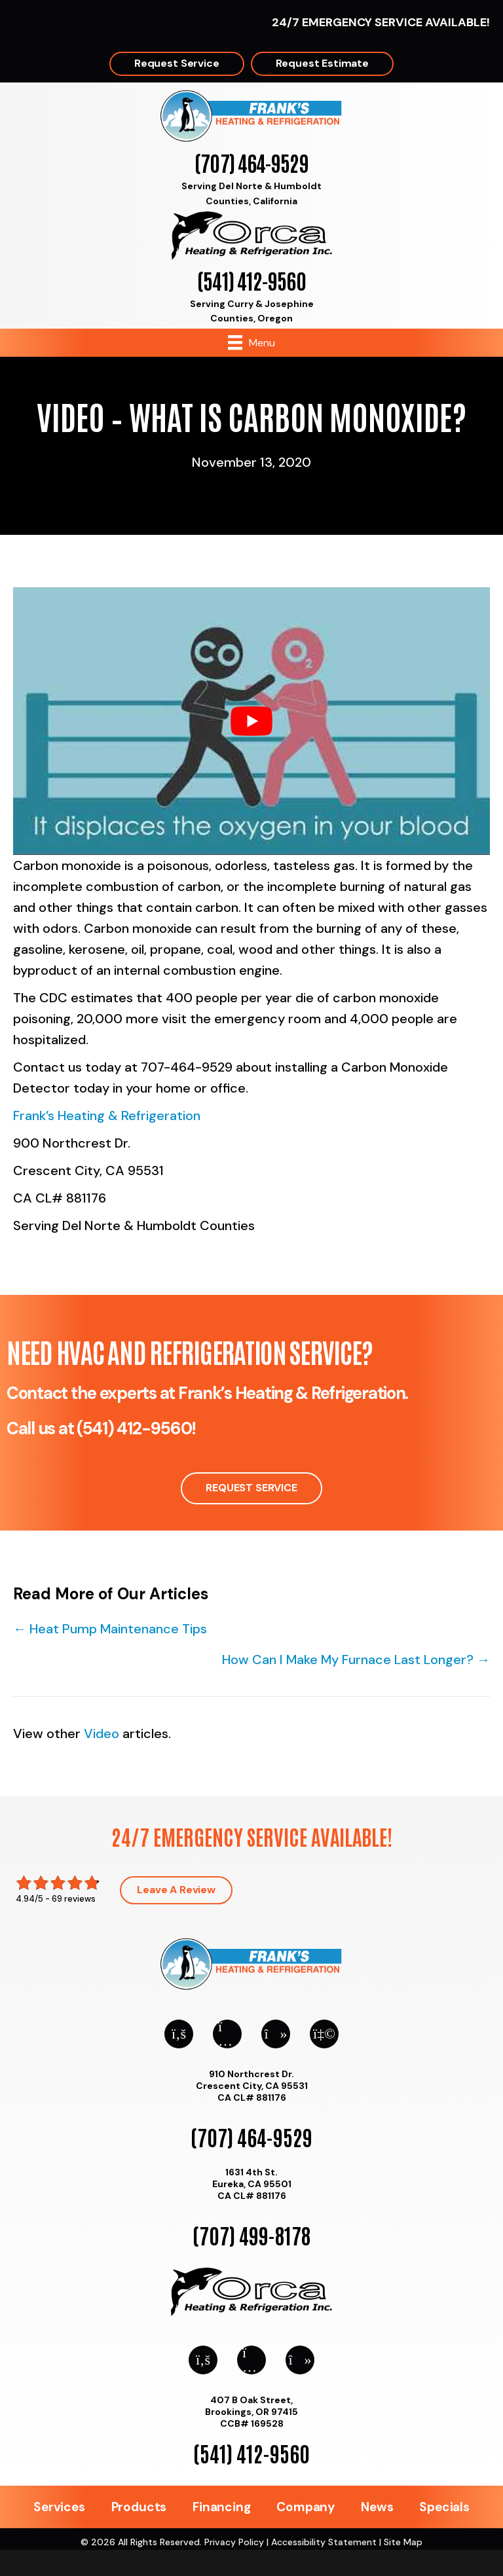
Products (138, 2507)
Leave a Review (176, 1889)
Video (101, 1733)
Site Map (403, 2542)
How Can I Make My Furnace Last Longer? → (356, 1659)
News (377, 2507)
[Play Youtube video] (251, 721)
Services (58, 2507)
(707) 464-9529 (251, 162)
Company (305, 2507)
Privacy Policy (234, 2542)
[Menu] (251, 342)
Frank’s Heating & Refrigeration (106, 1115)
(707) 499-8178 (251, 2234)
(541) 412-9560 (251, 279)
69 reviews (74, 1898)
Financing (221, 2507)
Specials (444, 2507)
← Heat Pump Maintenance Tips (110, 1628)
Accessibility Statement (324, 2542)
